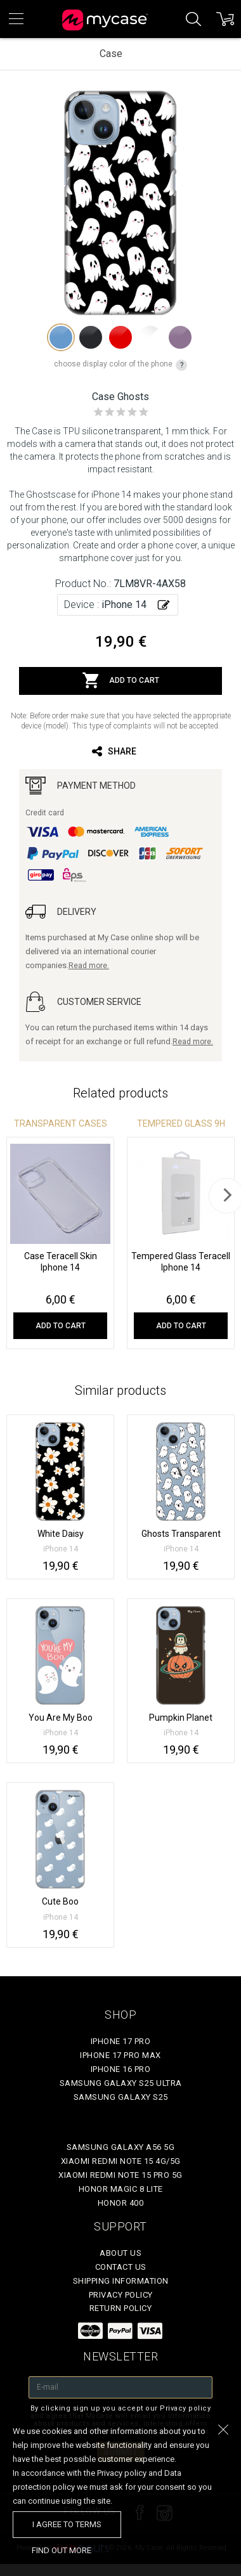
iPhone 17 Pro (121, 2041)
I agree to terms (66, 2524)
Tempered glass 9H (181, 1123)
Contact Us (121, 2267)
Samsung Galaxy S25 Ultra (121, 2083)
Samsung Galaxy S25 (121, 2097)
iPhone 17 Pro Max (120, 2055)
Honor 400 (121, 2203)
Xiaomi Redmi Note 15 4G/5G (121, 2161)
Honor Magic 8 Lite (121, 2189)
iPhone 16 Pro (121, 2069)
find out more (61, 2550)
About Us (120, 2253)
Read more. (88, 965)
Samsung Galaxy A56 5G (121, 2147)
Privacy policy (121, 2295)
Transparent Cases (60, 1123)
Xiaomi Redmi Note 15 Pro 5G (120, 2175)
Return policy (120, 2308)
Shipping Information (121, 2281)
